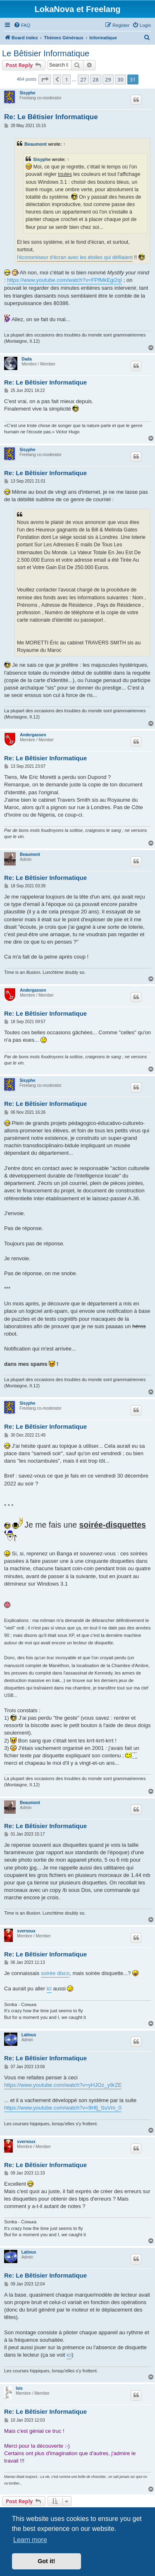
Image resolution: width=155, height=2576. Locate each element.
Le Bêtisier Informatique (45, 53)
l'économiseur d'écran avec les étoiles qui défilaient (75, 257)
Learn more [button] (30, 2539)
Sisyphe (27, 93)
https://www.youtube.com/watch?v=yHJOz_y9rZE (63, 2085)
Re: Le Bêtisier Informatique (51, 117)
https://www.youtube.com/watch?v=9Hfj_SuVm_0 (63, 2108)
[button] (44, 79)
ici (49, 1988)
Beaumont (35, 144)
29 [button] (108, 79)
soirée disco (55, 1973)
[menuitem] (22, 25)
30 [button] (120, 79)
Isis (19, 2388)
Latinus (28, 2035)
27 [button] (83, 79)
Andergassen (33, 735)
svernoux (26, 1931)
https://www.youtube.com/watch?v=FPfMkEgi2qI (64, 280)
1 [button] (66, 79)
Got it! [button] (46, 2561)
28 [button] (96, 79)
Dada (26, 359)
